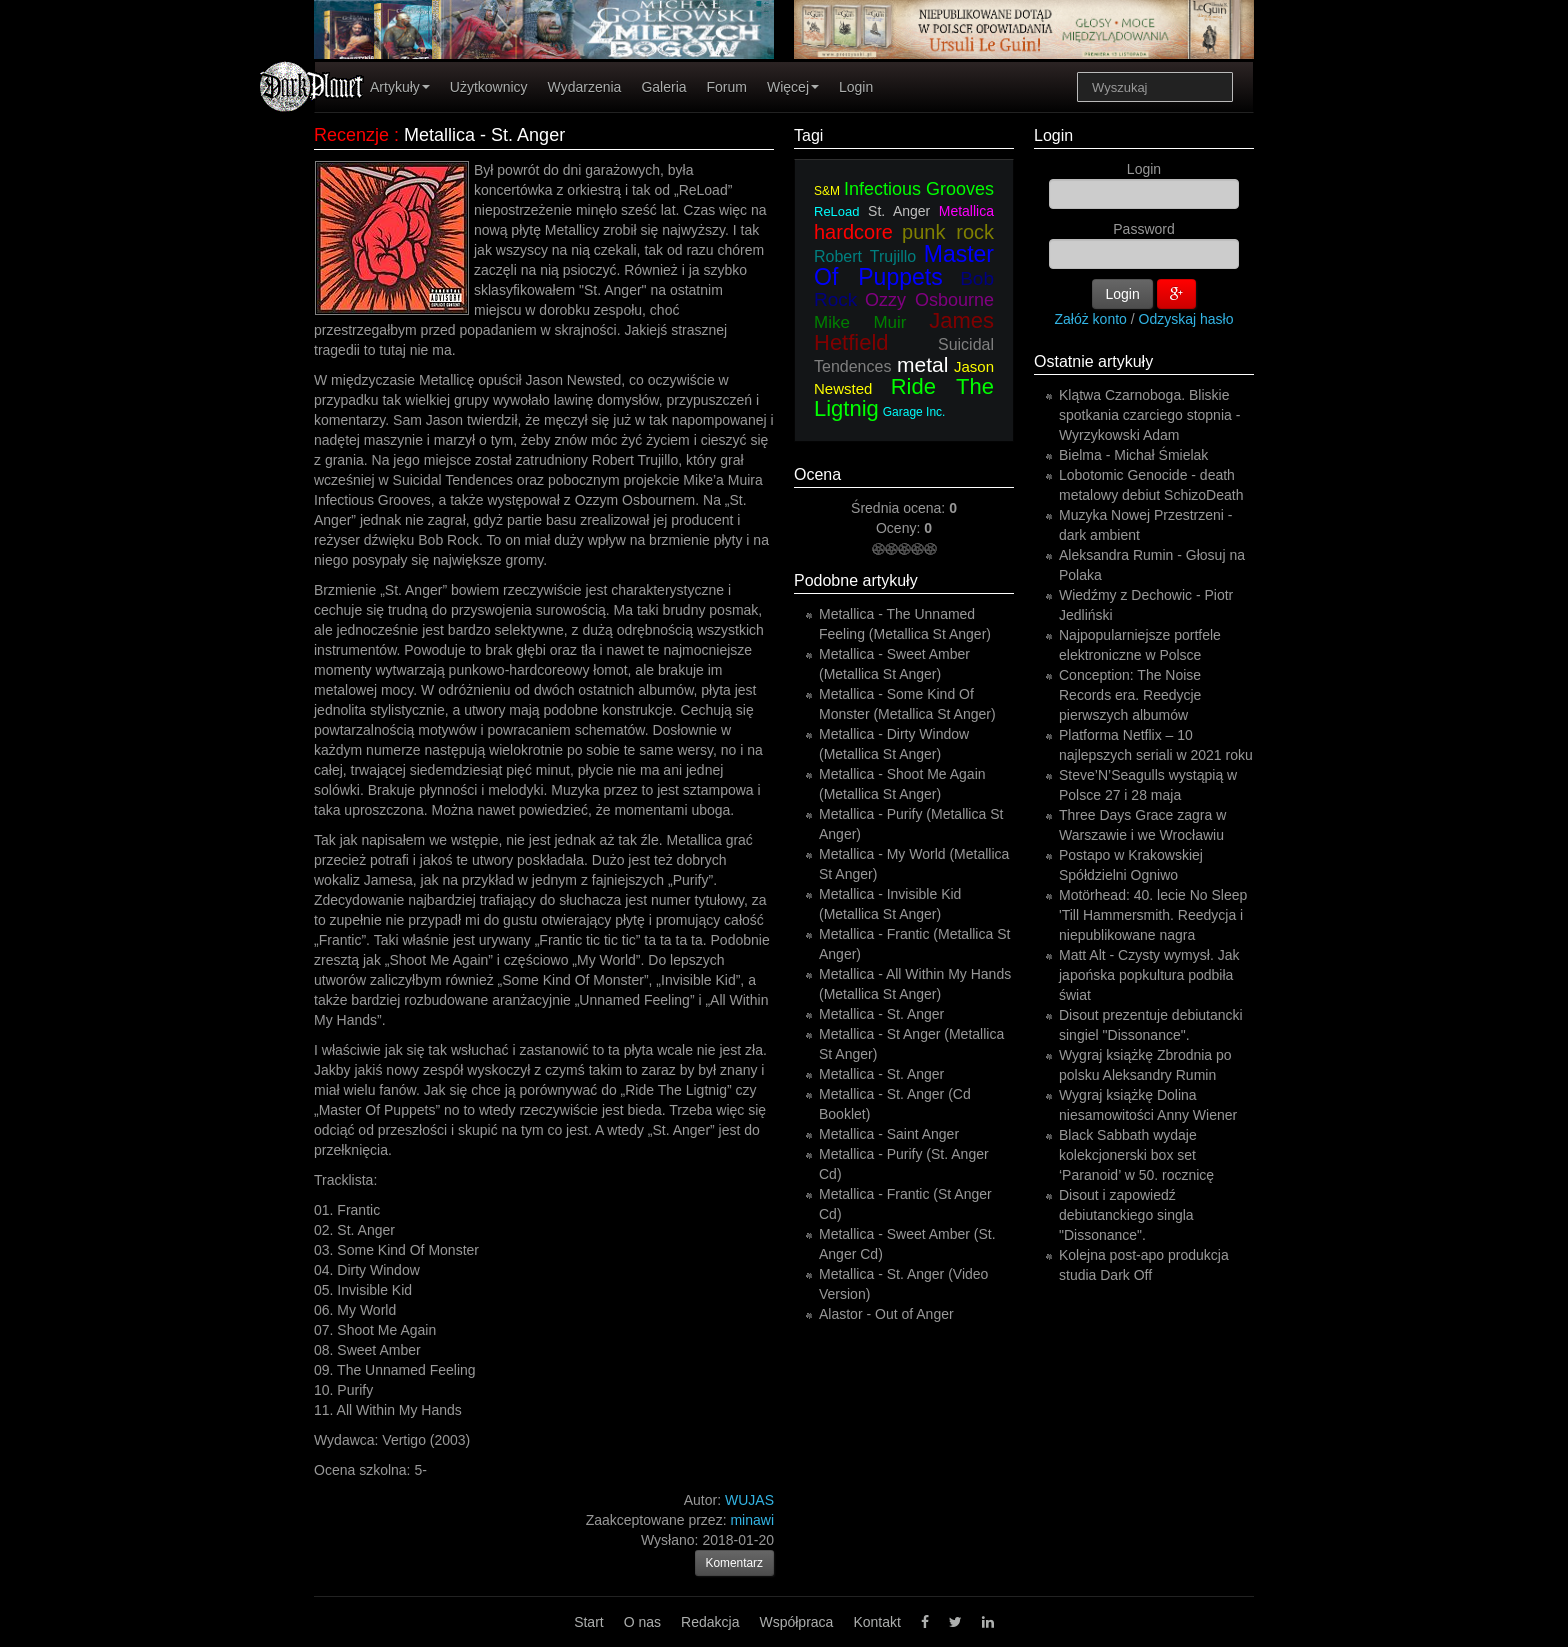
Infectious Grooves (919, 189)
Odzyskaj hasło (1186, 319)
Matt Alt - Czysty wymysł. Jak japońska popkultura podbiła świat (1149, 975)
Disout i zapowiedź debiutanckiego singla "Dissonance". (1126, 1215)
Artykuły (400, 87)
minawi (752, 1520)
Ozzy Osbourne (929, 300)
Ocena (817, 474)
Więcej (793, 87)
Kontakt (876, 1622)
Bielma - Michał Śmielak (1133, 455)
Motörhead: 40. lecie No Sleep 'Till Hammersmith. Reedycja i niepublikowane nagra (1153, 915)
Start (589, 1622)
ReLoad (837, 211)
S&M (827, 191)
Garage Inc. (914, 412)
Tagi (808, 135)
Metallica (966, 211)
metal (922, 364)
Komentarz (735, 1563)
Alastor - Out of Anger (886, 1314)
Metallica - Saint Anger (889, 1134)
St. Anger (899, 211)
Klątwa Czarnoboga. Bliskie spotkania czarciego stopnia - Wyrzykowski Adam (1149, 415)
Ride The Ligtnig (904, 397)
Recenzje (351, 135)
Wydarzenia (585, 87)
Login (856, 87)
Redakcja (710, 1622)
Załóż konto (1091, 319)
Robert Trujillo (865, 256)
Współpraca (796, 1622)
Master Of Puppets (904, 265)
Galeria (663, 87)
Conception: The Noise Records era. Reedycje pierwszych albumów (1130, 695)
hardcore (853, 232)
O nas (642, 1622)
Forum (727, 87)
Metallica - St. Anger (881, 1014)
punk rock (948, 232)
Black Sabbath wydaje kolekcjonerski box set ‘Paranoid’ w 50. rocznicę (1136, 1155)
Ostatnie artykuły (1093, 361)
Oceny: (900, 528)
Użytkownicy (489, 87)
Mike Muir (860, 322)
